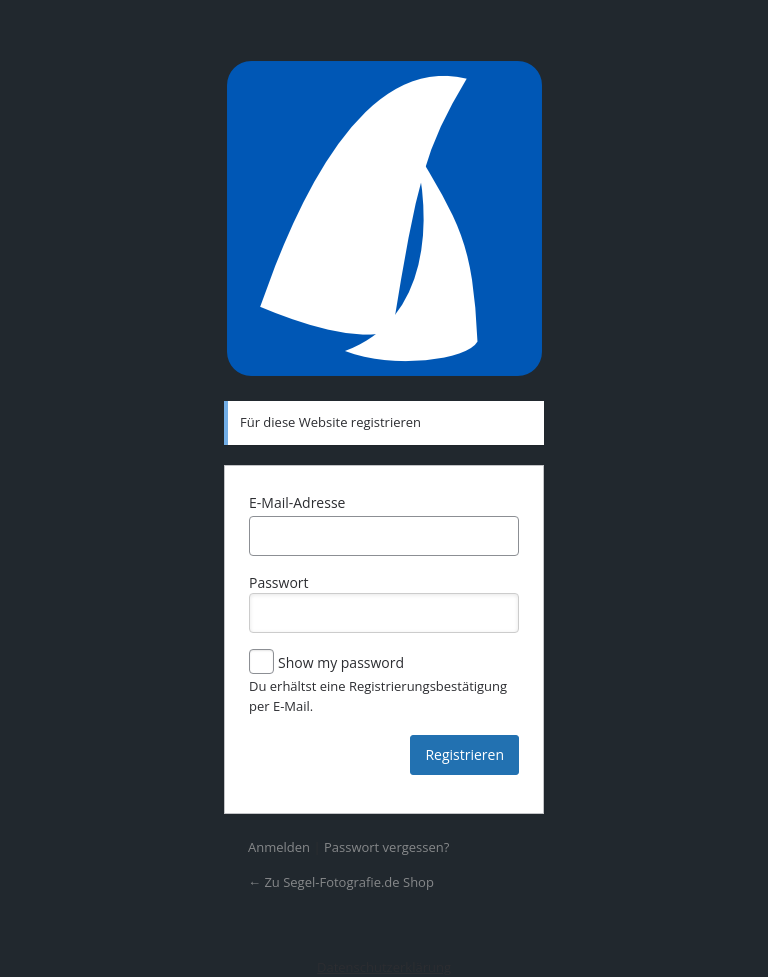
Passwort (384, 603)
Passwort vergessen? (386, 847)
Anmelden (279, 847)
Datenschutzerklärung (384, 967)
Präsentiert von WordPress (384, 218)
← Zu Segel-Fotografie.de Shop (341, 882)
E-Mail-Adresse (297, 502)
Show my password (326, 663)
